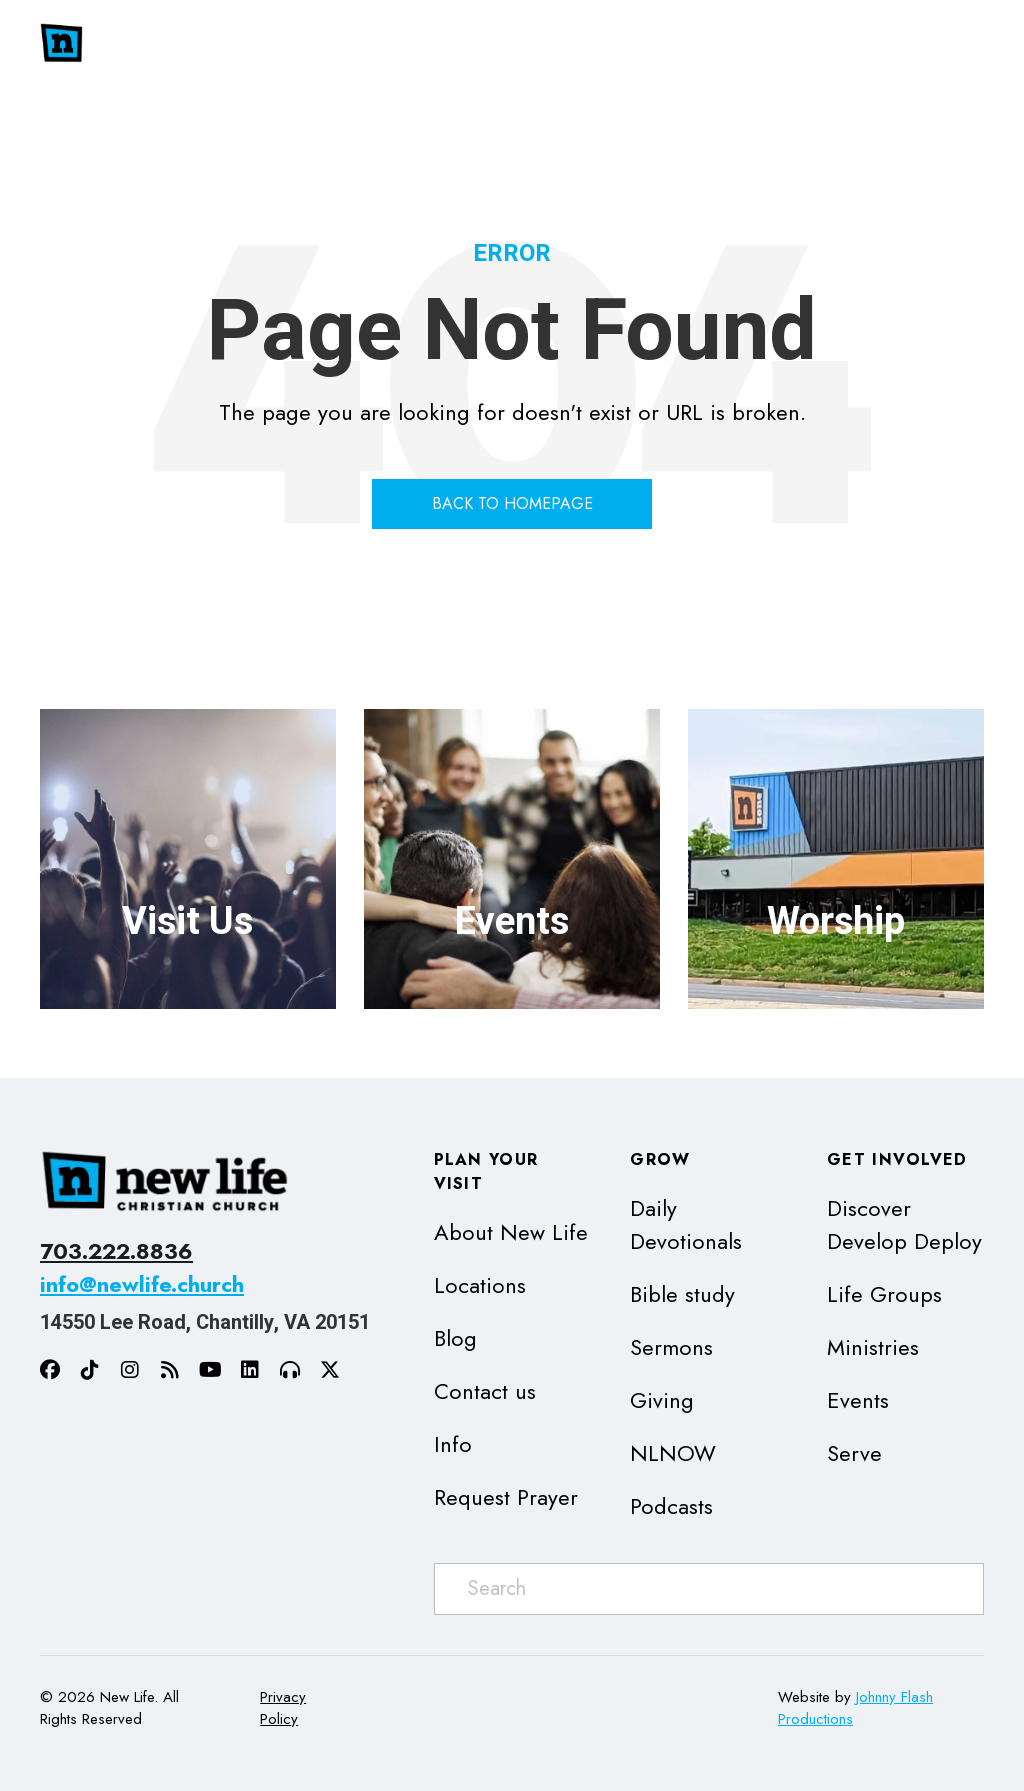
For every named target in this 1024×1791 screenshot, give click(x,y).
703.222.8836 (116, 1251)
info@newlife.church (142, 1284)
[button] (684, 44)
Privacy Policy (283, 1708)
